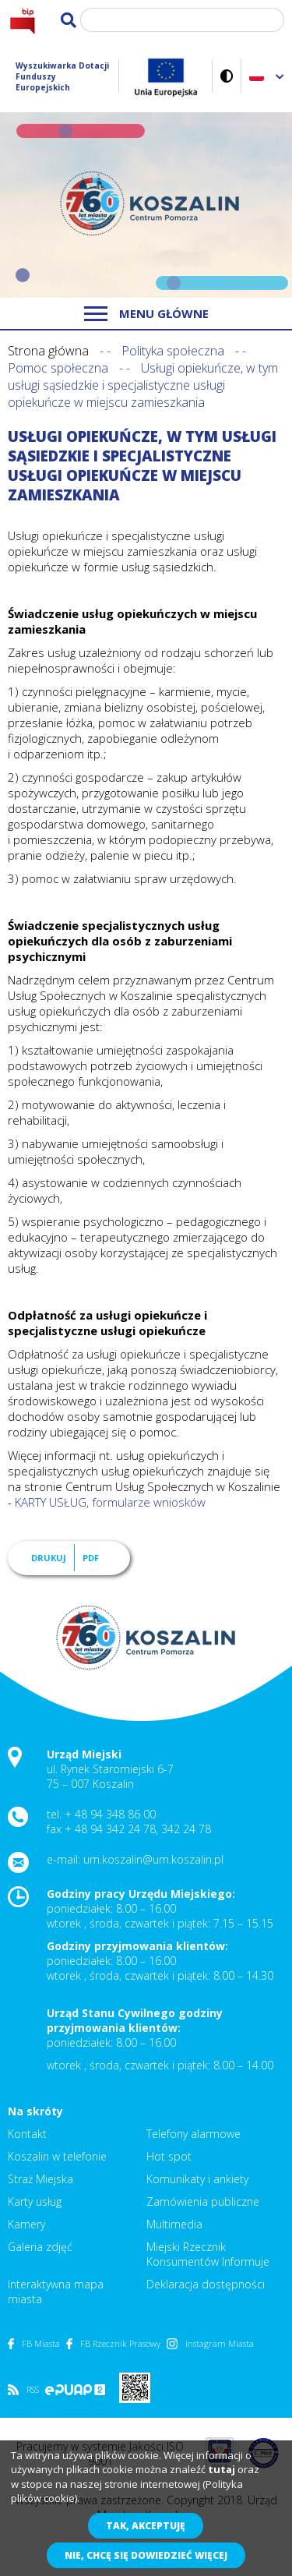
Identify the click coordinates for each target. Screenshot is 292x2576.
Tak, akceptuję (145, 2525)
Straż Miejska (40, 2178)
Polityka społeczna (172, 350)
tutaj (221, 2469)
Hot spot (169, 2156)
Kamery (26, 2224)
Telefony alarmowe (193, 2133)
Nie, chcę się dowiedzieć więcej (146, 2555)
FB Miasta (34, 2343)
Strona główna (48, 350)
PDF (91, 1558)
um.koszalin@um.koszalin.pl (153, 1859)
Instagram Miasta (210, 2343)
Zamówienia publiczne (202, 2201)
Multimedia (174, 2224)
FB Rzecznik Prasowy (113, 2343)
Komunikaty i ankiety (197, 2178)
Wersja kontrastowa (227, 76)
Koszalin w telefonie (57, 2156)
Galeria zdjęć (40, 2246)
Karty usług (35, 2201)
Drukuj (48, 1558)
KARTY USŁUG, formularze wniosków (110, 1502)
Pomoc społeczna (58, 367)
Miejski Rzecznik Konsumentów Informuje (207, 2254)
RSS (23, 2389)
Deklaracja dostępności (205, 2284)
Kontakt (27, 2133)
